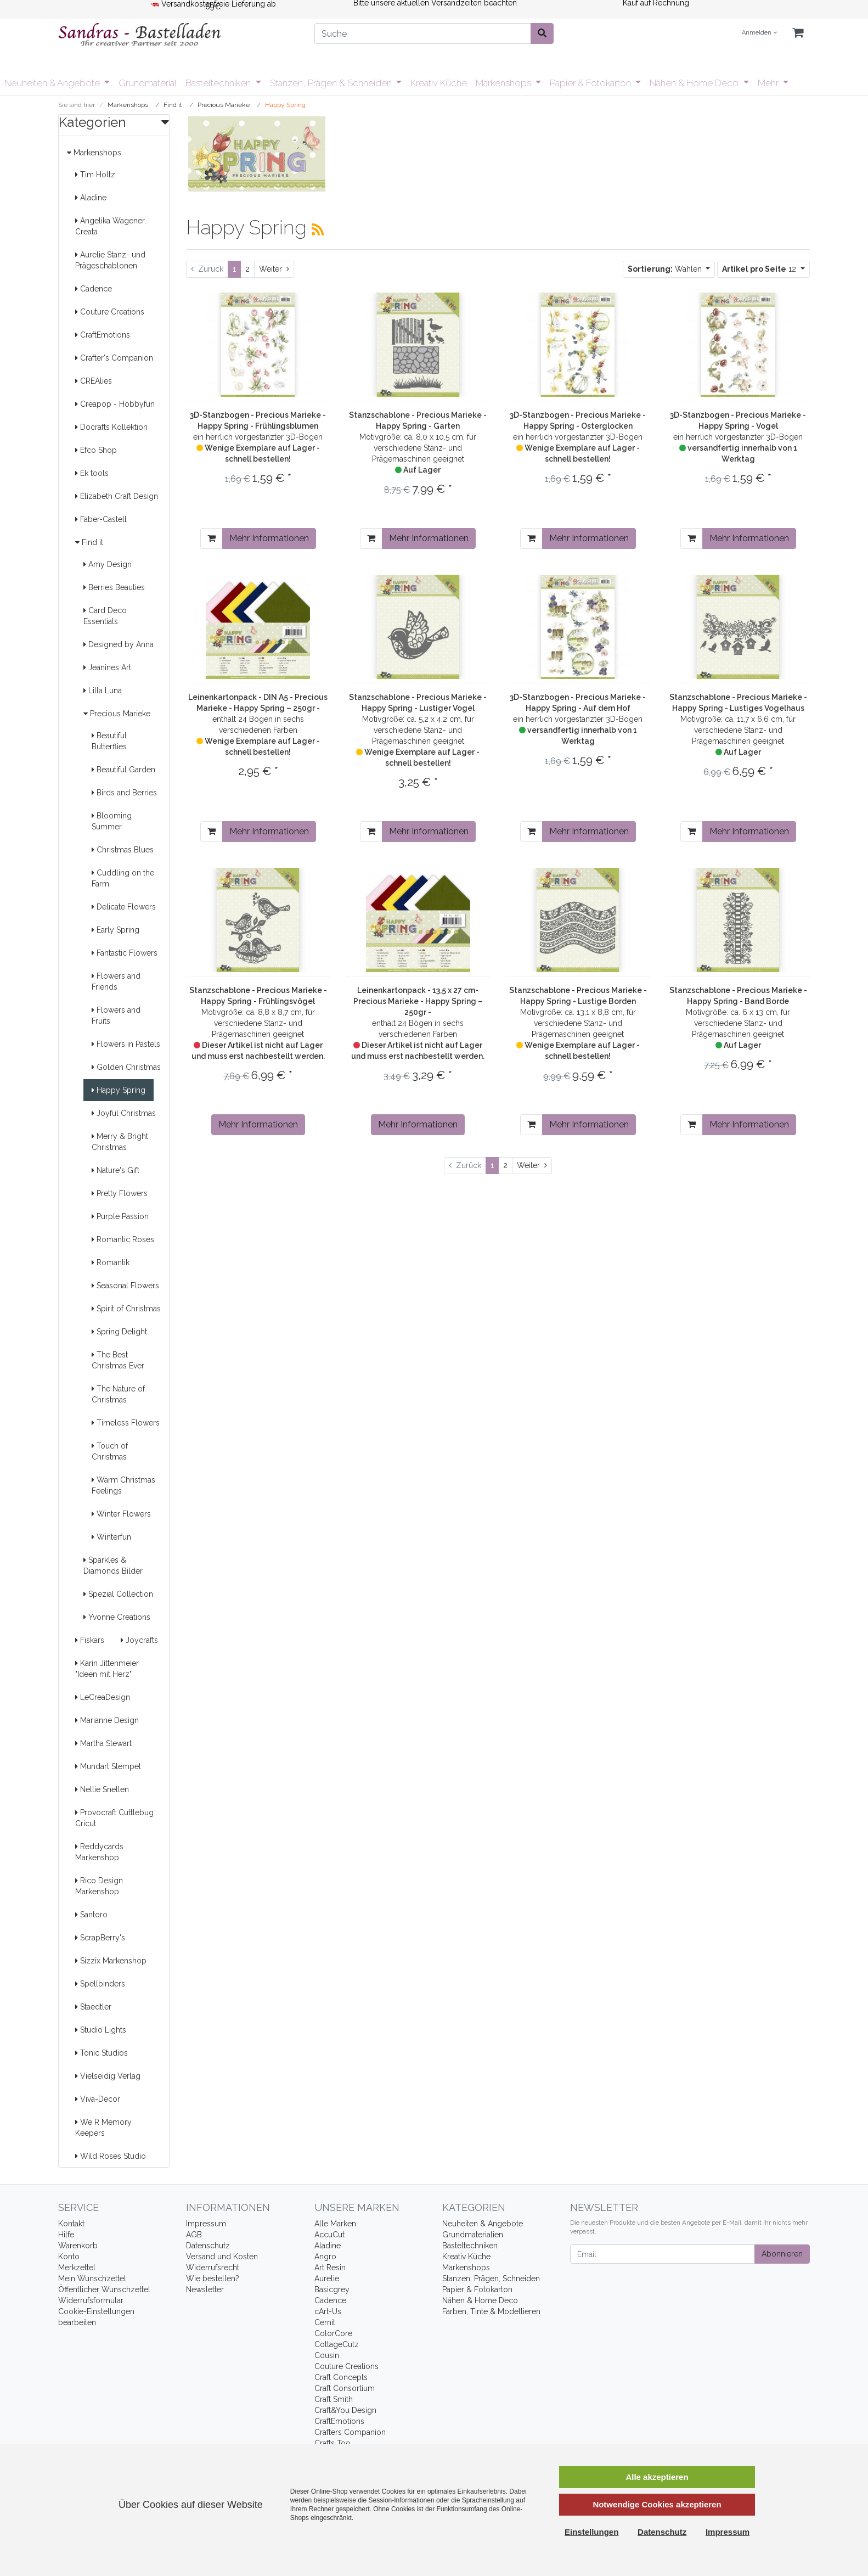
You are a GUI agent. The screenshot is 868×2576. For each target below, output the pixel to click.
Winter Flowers (121, 1513)
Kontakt (71, 2223)
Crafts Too (332, 2443)
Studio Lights (100, 2029)
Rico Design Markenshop (99, 1886)
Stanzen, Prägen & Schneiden (332, 82)
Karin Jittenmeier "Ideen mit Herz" (107, 1669)
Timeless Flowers (126, 1422)
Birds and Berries (124, 792)
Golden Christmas (126, 1067)
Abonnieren (782, 2253)
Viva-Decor (97, 2099)
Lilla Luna (102, 690)
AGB (194, 2234)
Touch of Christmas (110, 1451)
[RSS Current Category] (318, 229)
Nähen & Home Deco (695, 82)
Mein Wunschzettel (92, 2278)
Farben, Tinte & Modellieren (491, 2311)
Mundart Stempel (108, 1766)
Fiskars (89, 1640)
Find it (89, 542)
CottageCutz (336, 2344)
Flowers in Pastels (126, 1044)
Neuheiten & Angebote (53, 82)
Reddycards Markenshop (99, 1852)
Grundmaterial (148, 82)
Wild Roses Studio (110, 2156)
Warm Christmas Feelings (123, 1485)
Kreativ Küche (438, 82)
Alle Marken (335, 2223)
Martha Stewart (103, 1743)
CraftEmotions (102, 334)
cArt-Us (327, 2311)
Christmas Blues (123, 849)
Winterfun (111, 1537)
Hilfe (66, 2234)
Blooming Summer (112, 821)
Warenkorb (78, 2245)
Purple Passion (120, 1216)
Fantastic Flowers (124, 953)
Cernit (324, 2322)
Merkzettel (76, 2267)
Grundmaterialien (472, 2234)
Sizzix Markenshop (110, 1960)
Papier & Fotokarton (591, 82)
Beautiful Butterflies (109, 741)
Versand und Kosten (222, 2256)
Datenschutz (208, 2245)
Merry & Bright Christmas (120, 1142)
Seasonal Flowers (125, 1285)
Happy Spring (118, 1090)
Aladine (90, 197)
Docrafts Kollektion (111, 427)
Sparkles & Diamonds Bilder (113, 1565)
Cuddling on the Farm (123, 878)
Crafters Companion (350, 2432)
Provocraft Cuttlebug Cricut (114, 1818)
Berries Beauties (114, 587)
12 (760, 269)
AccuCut (329, 2234)
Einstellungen (591, 2531)
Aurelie (326, 2278)
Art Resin (330, 2267)
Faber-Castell (101, 519)
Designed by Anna (118, 644)
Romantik (110, 1262)
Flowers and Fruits (116, 1015)
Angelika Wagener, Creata (110, 226)
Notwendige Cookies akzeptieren (657, 2504)
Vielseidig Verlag (107, 2076)
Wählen (666, 269)
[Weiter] (274, 269)
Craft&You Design (345, 2410)
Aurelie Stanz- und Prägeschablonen (110, 260)
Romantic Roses (123, 1239)
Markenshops (504, 82)
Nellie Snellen (102, 1789)
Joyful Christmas (124, 1113)
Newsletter (205, 2289)
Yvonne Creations (116, 1617)
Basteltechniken (219, 82)
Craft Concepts (341, 2377)
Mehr (769, 82)
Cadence (93, 288)
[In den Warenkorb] (211, 538)
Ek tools (92, 473)
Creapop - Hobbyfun (115, 404)
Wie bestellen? (212, 2278)
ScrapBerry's (100, 1937)
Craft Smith (333, 2399)
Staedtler (93, 2006)
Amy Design (107, 564)
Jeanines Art (107, 667)
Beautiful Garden (123, 769)
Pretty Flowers (120, 1193)
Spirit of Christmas (126, 1308)
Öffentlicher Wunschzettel (104, 2289)
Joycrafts (139, 1640)
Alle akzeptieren (656, 2477)
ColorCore (333, 2333)
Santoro (91, 1914)
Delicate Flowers (124, 906)
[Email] (662, 2254)
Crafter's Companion (114, 357)
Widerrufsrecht (212, 2267)
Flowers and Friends (116, 981)
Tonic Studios (101, 2053)
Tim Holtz (95, 174)
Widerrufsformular (90, 2300)
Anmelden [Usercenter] (759, 32)
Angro (325, 2256)
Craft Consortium (344, 2388)
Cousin (326, 2355)
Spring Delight (119, 1331)
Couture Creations (109, 311)
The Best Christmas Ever (118, 1360)
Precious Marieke (116, 713)
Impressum (206, 2223)
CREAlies (93, 381)
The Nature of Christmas (118, 1394)
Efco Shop (96, 450)
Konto (69, 2256)
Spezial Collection (118, 1594)
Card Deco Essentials (105, 616)
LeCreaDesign (102, 1697)
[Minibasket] (798, 33)
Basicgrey (332, 2289)
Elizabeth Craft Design (116, 496)
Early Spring (115, 929)
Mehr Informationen (269, 538)
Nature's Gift (115, 1170)
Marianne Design (107, 1720)
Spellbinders (100, 1983)
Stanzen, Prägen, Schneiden (491, 2278)
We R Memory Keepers (103, 2127)
